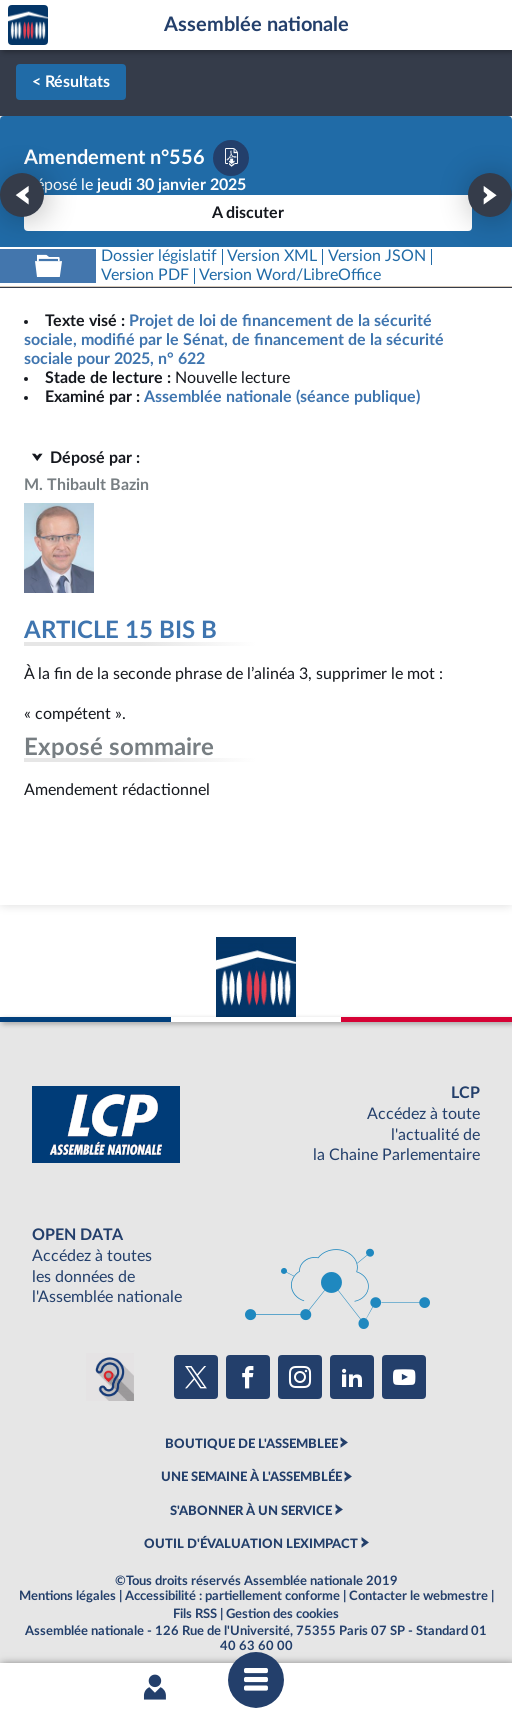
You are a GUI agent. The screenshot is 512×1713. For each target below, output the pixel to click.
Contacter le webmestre (418, 1596)
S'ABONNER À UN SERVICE (251, 1511)
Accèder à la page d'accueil (28, 25)
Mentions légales (67, 1596)
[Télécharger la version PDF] (231, 158)
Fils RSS (195, 1614)
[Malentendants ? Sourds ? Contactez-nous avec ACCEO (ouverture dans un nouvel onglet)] (110, 1377)
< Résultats (71, 82)
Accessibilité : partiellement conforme (232, 1596)
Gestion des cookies (282, 1614)
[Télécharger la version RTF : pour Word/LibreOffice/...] (291, 275)
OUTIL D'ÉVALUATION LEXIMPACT (251, 1544)
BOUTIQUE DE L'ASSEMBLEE (251, 1444)
